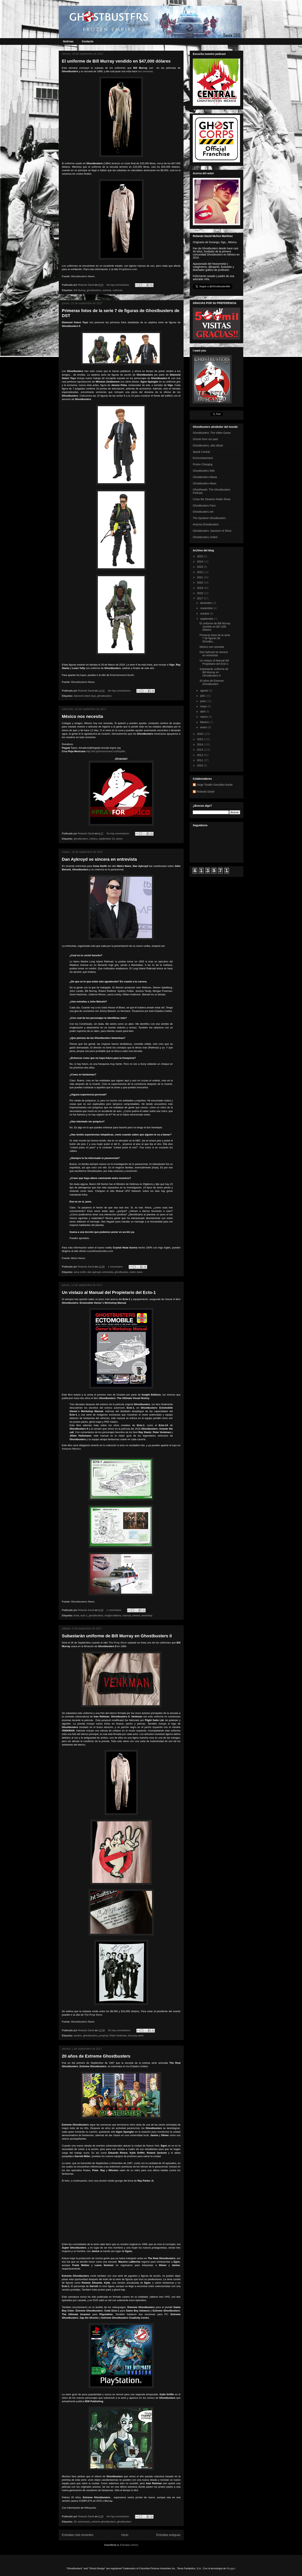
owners (136, 1615)
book (76, 1615)
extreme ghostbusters (103, 2521)
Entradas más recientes (77, 2535)
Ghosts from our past (205, 439)
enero (204, 727)
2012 (200, 755)
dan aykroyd (94, 1272)
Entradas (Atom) (129, 2544)
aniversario (84, 2521)
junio (203, 701)
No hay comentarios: (118, 284)
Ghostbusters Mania (205, 477)
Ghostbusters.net (203, 511)
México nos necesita (82, 716)
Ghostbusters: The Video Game (212, 432)
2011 (200, 760)
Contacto (87, 41)
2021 (200, 577)
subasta (106, 290)
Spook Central (201, 451)
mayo (203, 706)
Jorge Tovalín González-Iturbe (215, 784)
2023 (200, 566)
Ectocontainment (203, 458)
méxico (93, 838)
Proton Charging (202, 464)
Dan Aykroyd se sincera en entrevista (99, 859)
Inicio (124, 2535)
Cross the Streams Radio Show (211, 499)
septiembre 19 (107, 838)
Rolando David (205, 791)
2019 (200, 587)
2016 (200, 733)
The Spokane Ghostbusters (209, 518)
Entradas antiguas (168, 2535)
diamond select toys (85, 695)
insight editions (113, 1615)
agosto (204, 690)
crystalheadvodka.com (99, 1251)
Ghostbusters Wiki (204, 470)
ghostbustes (121, 1272)
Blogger (230, 2568)
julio (203, 695)
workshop (147, 1615)
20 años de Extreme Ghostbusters (96, 2056)
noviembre (206, 608)
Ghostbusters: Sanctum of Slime (212, 530)
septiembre (207, 618)
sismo (119, 838)
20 (75, 2521)
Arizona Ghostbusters (206, 524)
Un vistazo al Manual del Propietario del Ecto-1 (109, 1292)
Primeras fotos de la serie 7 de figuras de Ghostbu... (215, 638)
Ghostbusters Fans (204, 505)
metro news (135, 1272)
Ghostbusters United (205, 537)
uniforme (117, 290)
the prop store (135, 2035)
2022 (200, 572)
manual (126, 1615)
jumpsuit (103, 2035)
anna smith (80, 1272)
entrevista (107, 1272)
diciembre (206, 602)
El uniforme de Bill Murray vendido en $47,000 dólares (116, 61)
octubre (205, 613)
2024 (200, 561)
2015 (200, 739)
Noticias (68, 41)
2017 (200, 598)
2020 (200, 582)
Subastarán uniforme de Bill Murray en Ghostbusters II (117, 1635)
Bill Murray (79, 290)
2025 (200, 556)
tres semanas (145, 71)
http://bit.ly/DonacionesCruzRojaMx (105, 751)
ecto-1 (84, 1615)
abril (203, 711)
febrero (204, 722)
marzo (204, 716)
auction (78, 2035)
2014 (200, 744)
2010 (200, 765)
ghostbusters (94, 290)
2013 (200, 749)
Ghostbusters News (204, 483)
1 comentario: (116, 1266)
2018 (200, 593)
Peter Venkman (118, 2035)
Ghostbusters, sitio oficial (208, 445)
